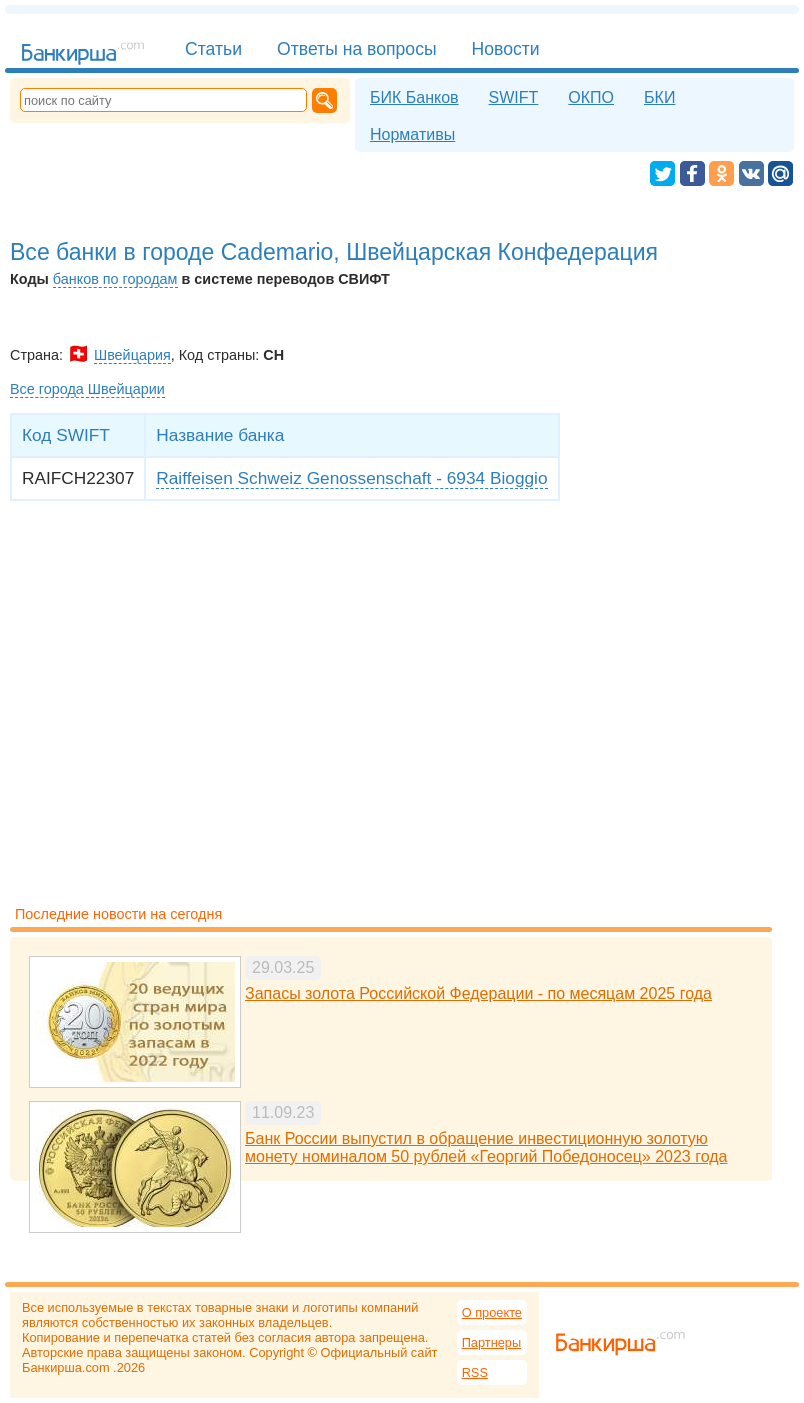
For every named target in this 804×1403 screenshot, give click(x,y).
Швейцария (132, 355)
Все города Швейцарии (87, 389)
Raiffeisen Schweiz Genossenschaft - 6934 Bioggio (351, 478)
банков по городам (115, 279)
